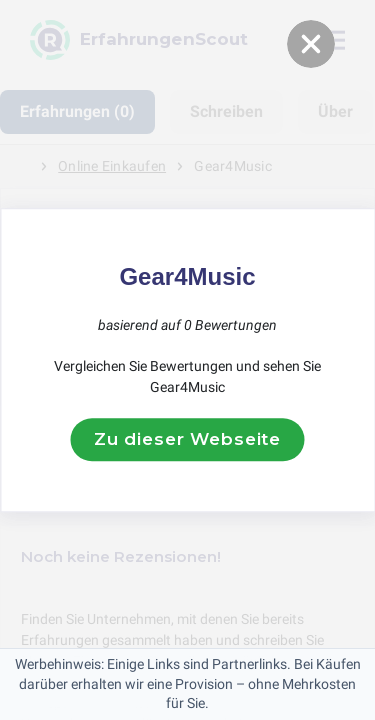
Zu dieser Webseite (187, 439)
